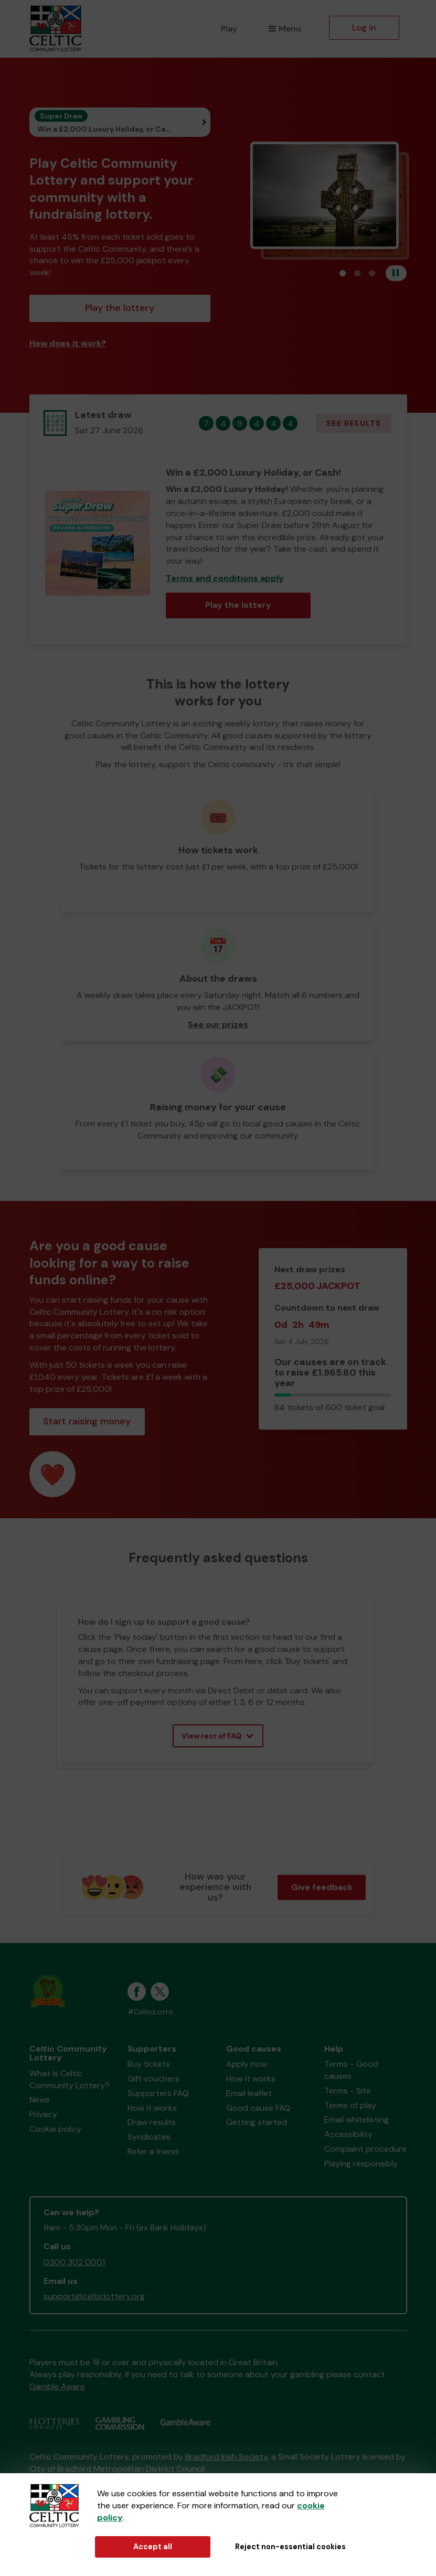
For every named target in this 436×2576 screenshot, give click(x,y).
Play (229, 28)
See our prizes (218, 1024)
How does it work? (67, 343)
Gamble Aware (57, 2386)
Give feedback (322, 1887)
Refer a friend (152, 2151)
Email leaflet (249, 2093)
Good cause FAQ (258, 2107)
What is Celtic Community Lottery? (69, 2079)
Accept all (152, 2546)
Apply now (246, 2063)
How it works (152, 2107)
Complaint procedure (365, 2148)
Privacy (43, 2114)
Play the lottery (119, 308)
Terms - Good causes (351, 2069)
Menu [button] (285, 28)
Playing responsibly (361, 2163)
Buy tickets (148, 2063)
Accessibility (348, 2134)
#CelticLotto (150, 2012)
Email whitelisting (356, 2119)
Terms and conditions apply (225, 578)
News (39, 2099)
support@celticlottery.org (94, 2296)
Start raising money (87, 1421)
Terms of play (350, 2105)
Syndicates (149, 2136)
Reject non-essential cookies (290, 2546)
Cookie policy (55, 2128)
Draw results (151, 2122)
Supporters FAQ (158, 2093)
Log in (364, 27)
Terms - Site (347, 2090)
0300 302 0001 (74, 2262)
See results (353, 423)
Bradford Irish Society (226, 2456)
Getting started (256, 2122)
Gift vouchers (153, 2078)
